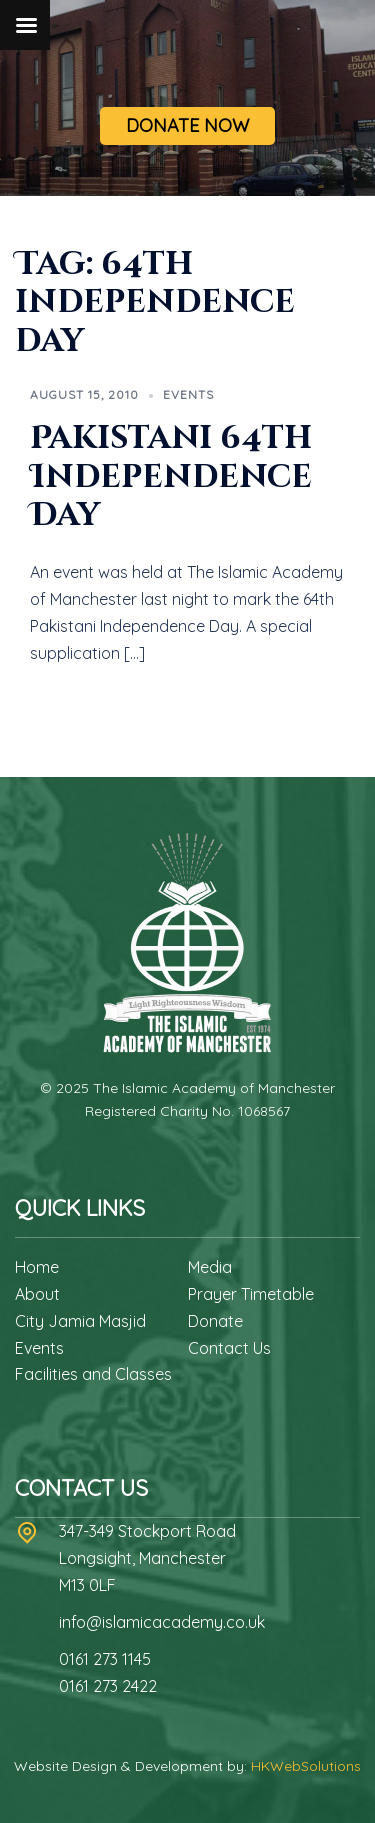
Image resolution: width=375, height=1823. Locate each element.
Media (210, 1267)
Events (188, 394)
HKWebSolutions (306, 1766)
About (37, 1294)
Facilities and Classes (93, 1374)
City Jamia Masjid (80, 1321)
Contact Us (229, 1348)
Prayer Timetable (251, 1294)
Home (37, 1267)
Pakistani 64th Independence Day (171, 477)
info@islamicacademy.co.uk (162, 1622)
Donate (215, 1321)
